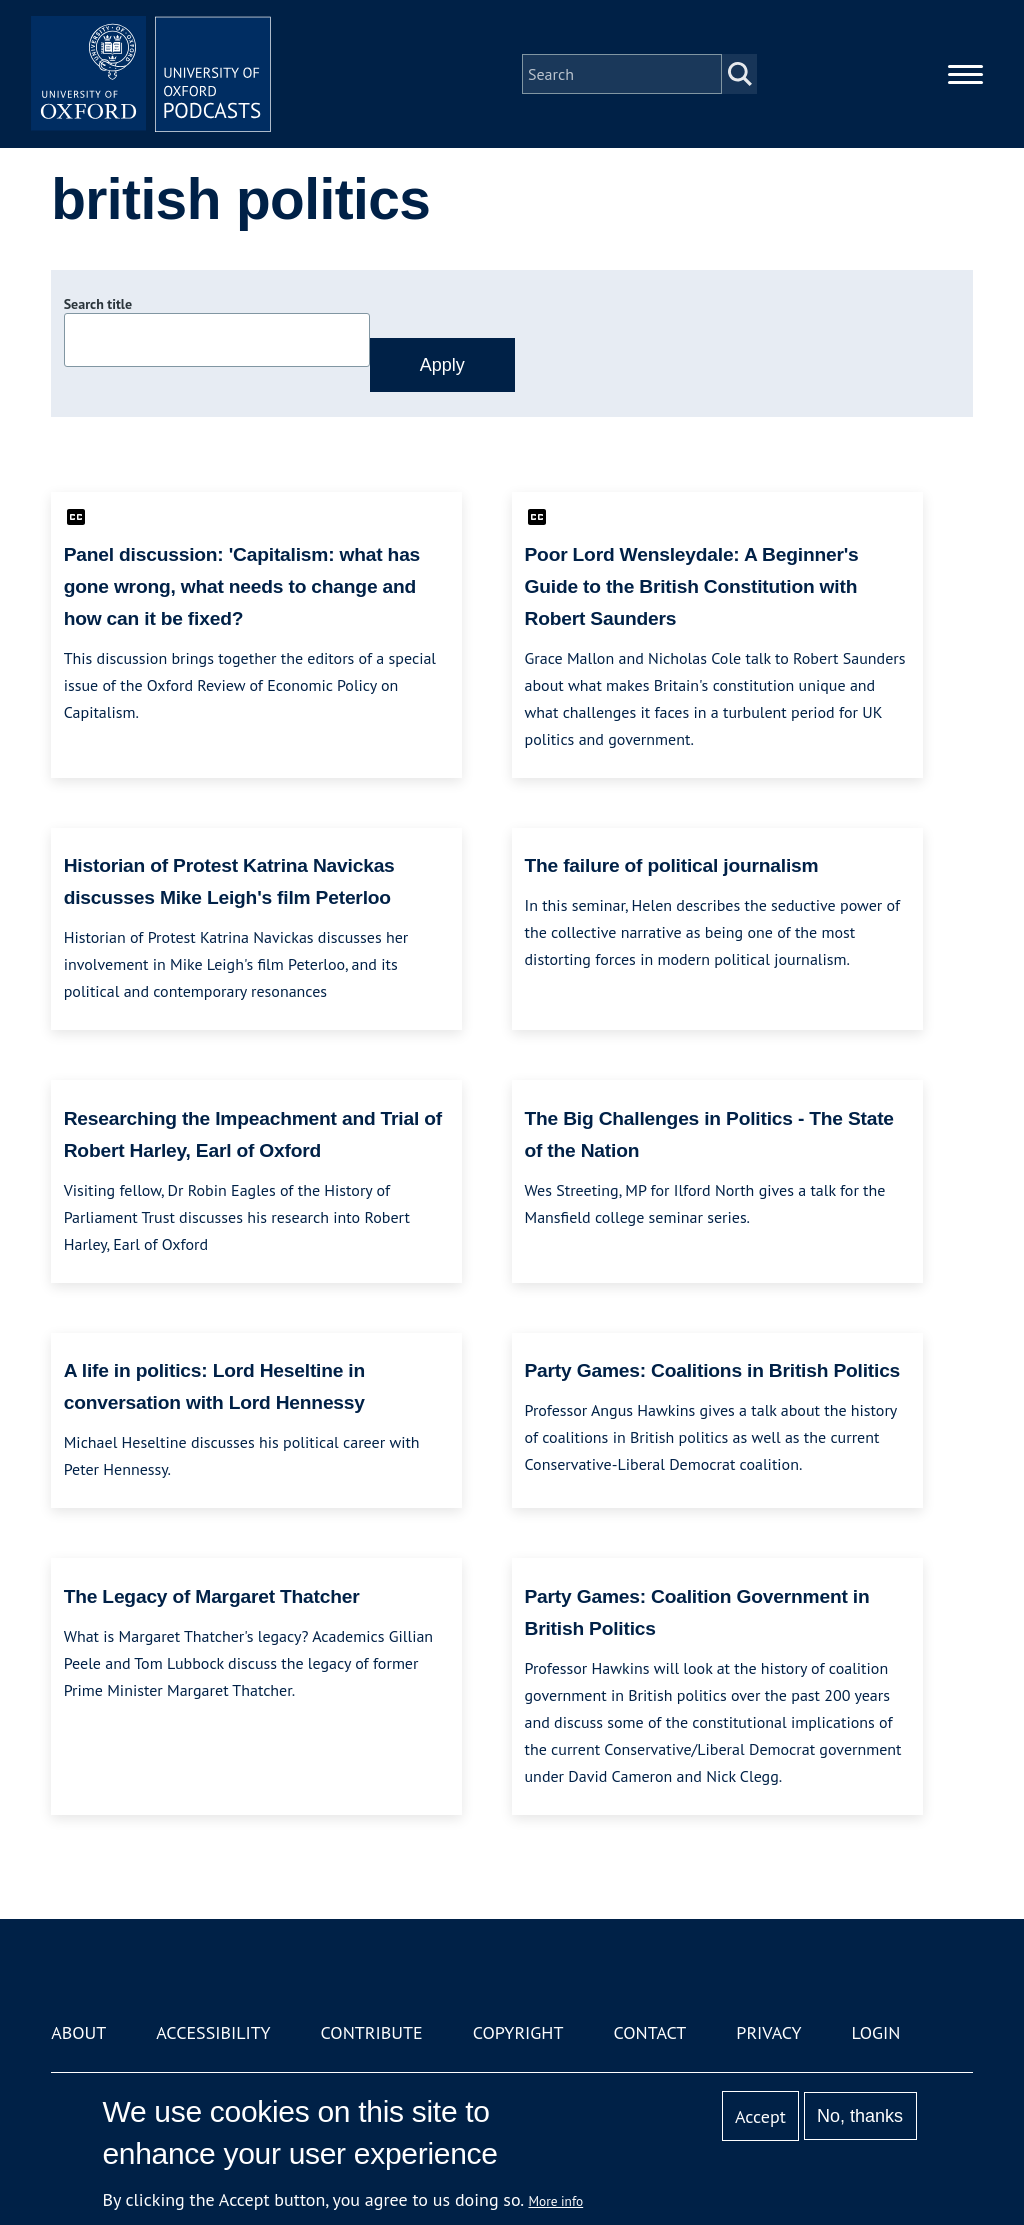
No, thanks (860, 2116)
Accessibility (213, 2032)
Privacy (768, 2032)
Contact (649, 2032)
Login (876, 2032)
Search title (98, 304)
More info (556, 2201)
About (78, 2032)
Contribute (372, 2032)
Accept (760, 2116)
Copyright (518, 2032)
